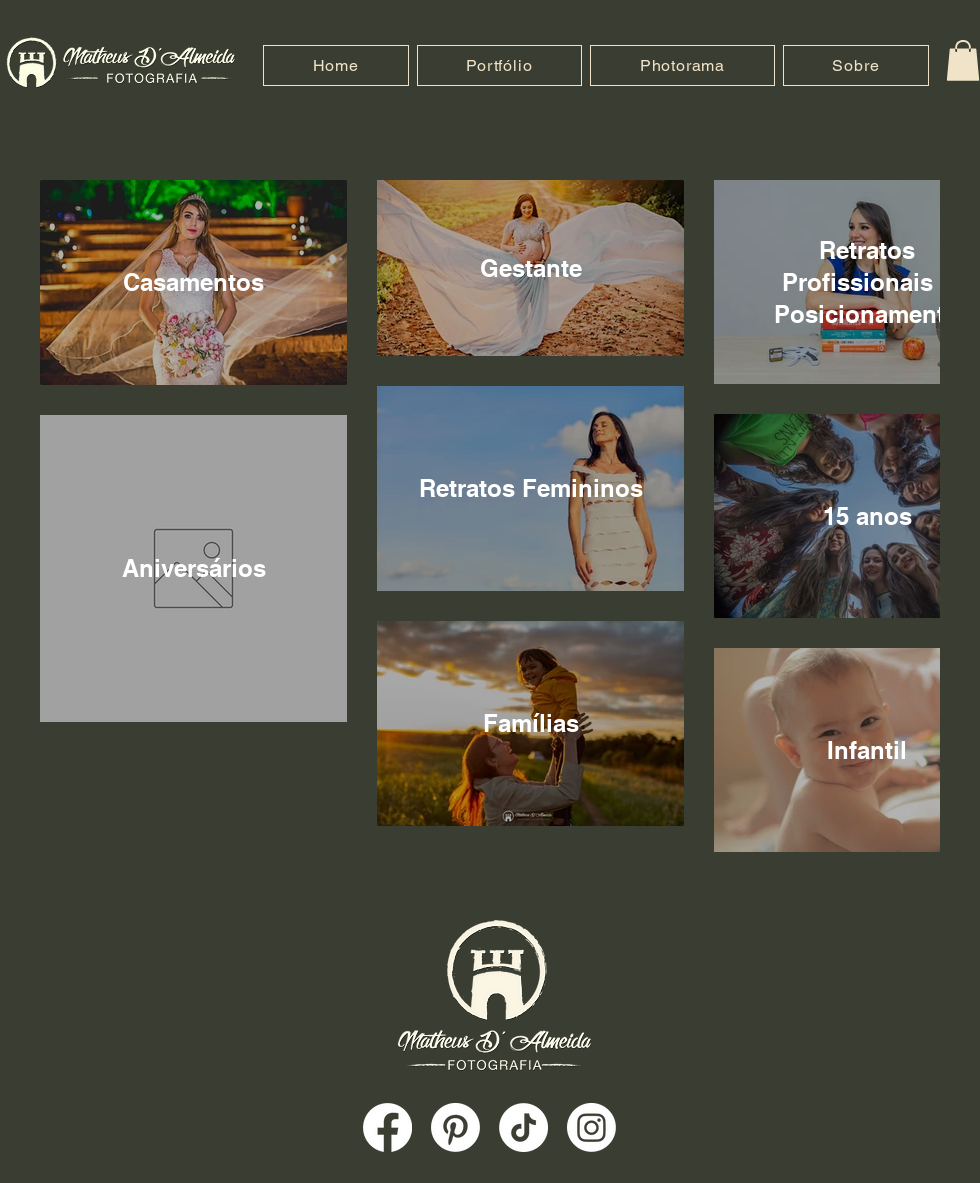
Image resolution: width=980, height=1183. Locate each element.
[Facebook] (387, 1127)
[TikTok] (523, 1127)
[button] (963, 60)
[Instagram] (591, 1127)
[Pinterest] (455, 1127)
